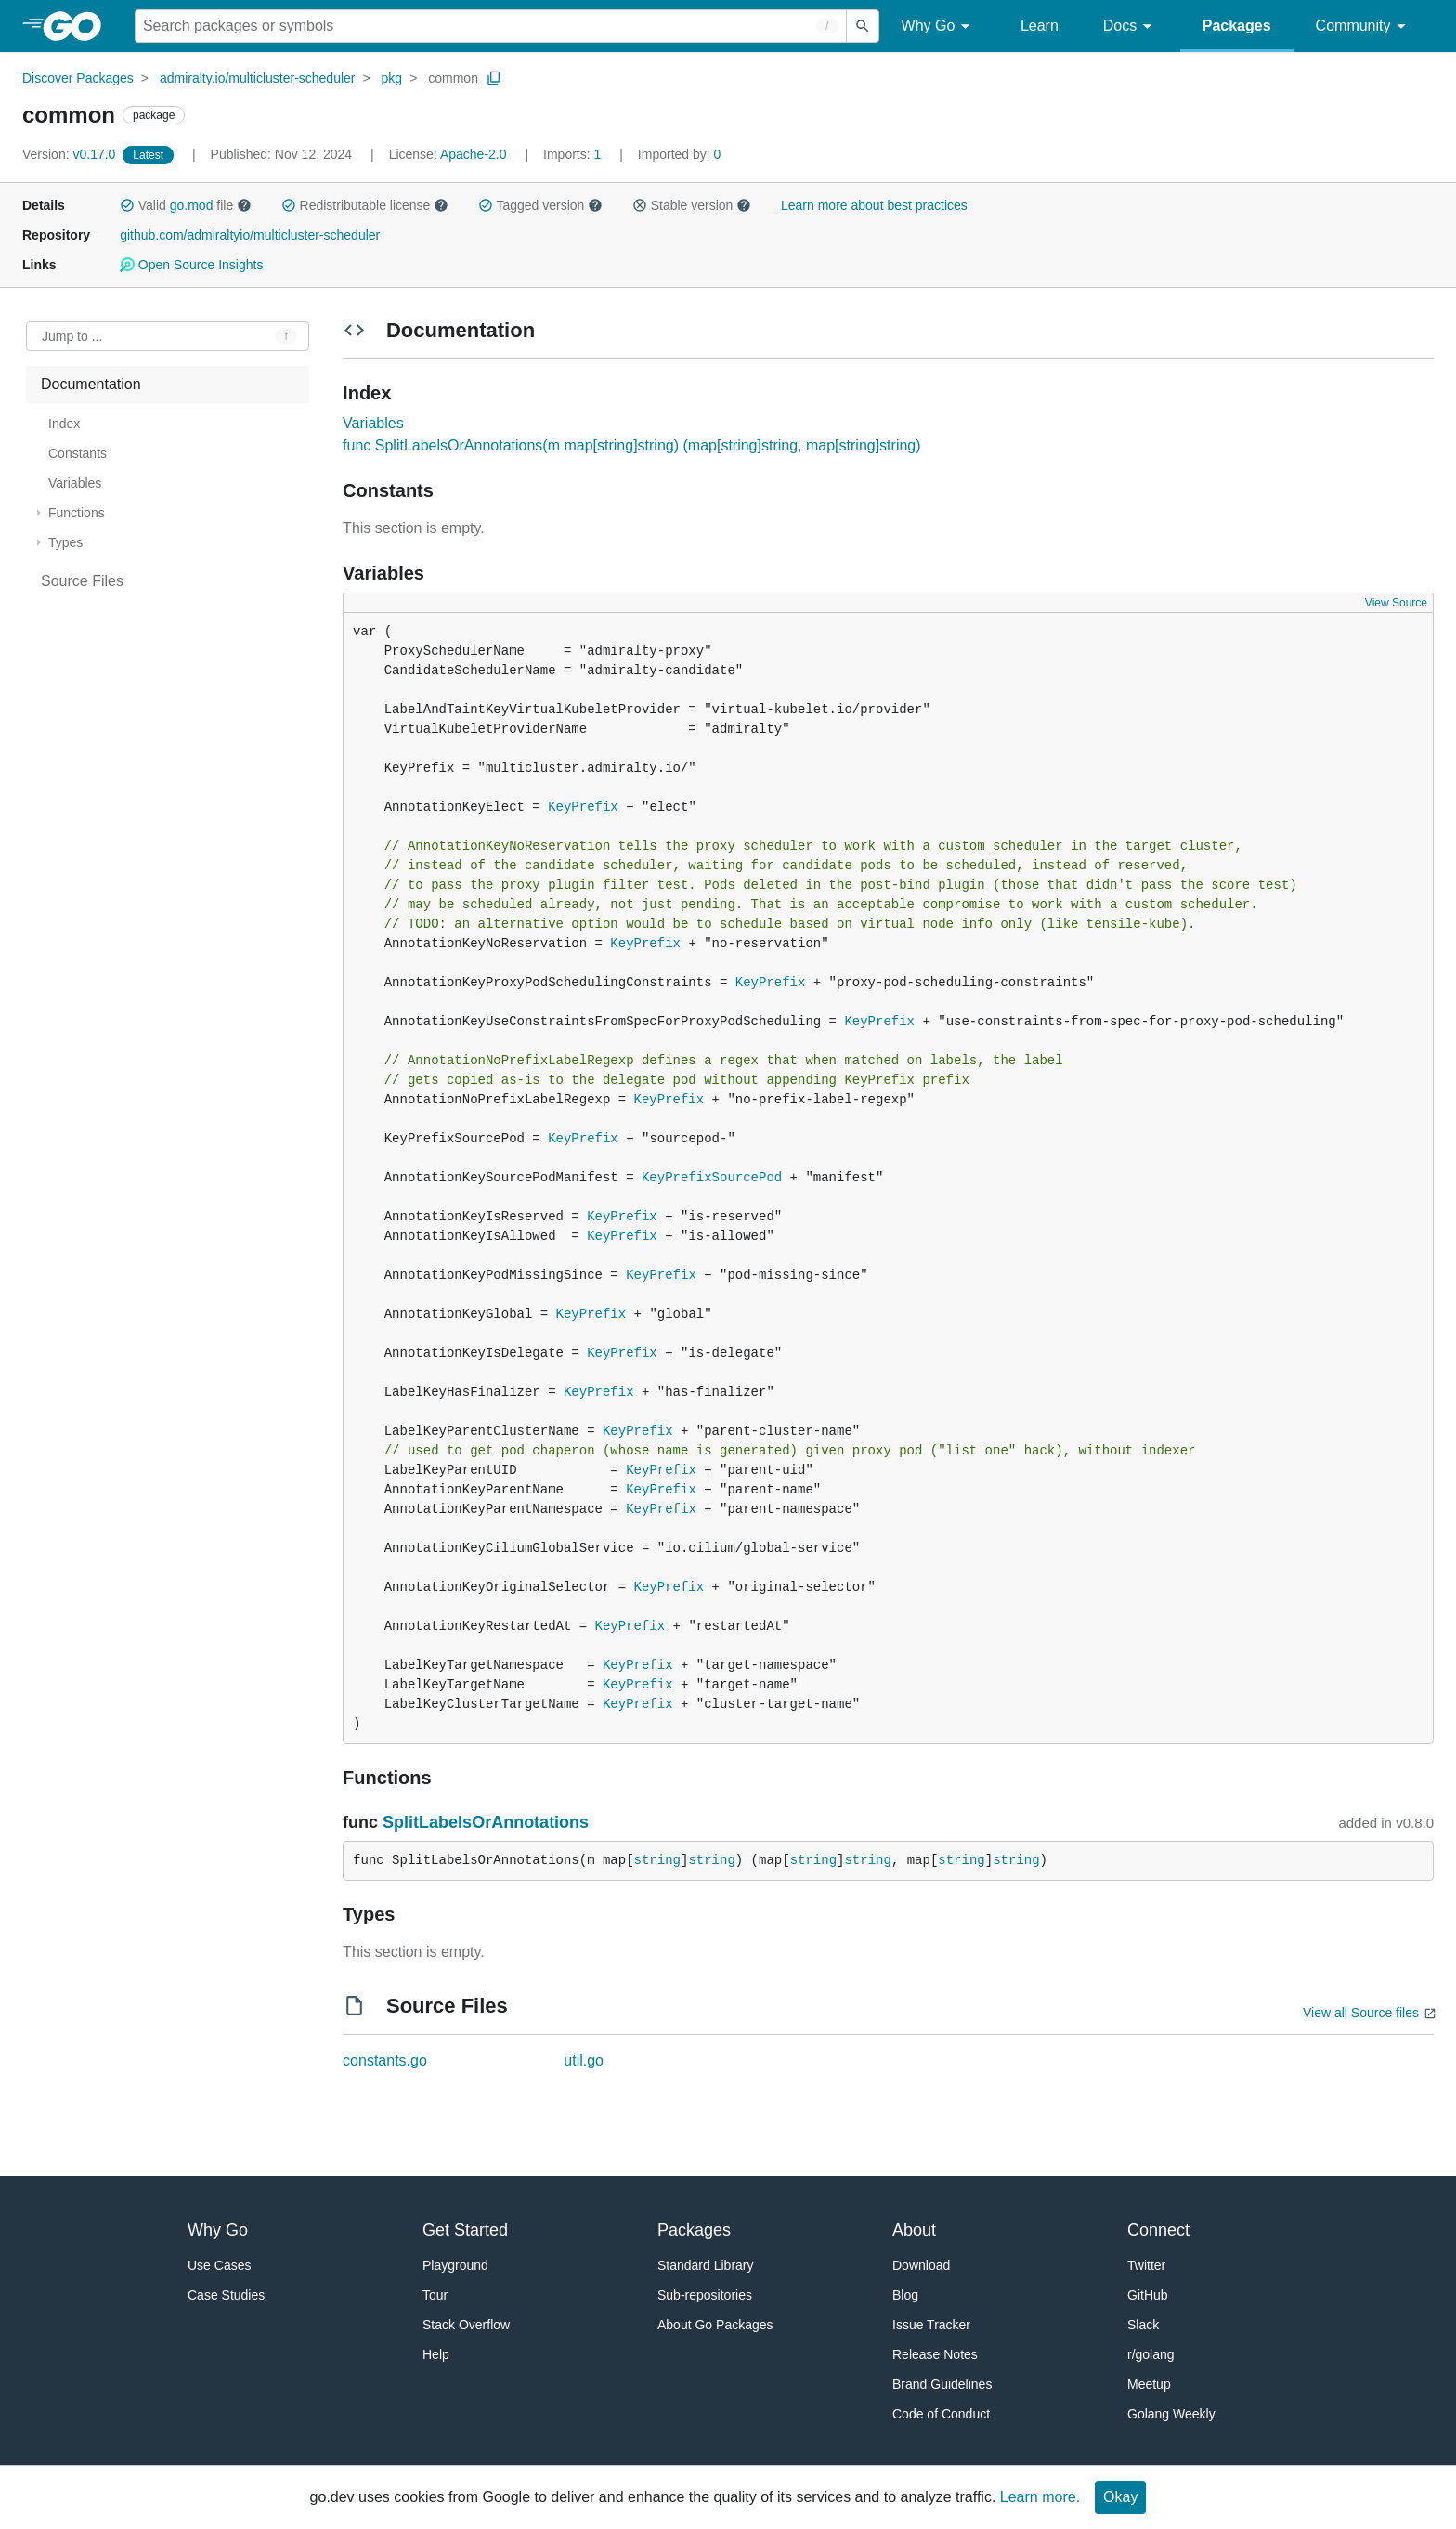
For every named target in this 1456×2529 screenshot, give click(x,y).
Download (921, 2265)
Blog (905, 2295)
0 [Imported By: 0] (680, 154)
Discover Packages (78, 78)
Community (1363, 26)
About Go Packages (715, 2324)
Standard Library (705, 2265)
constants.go (385, 2060)
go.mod (192, 205)
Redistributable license (364, 205)
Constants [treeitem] (77, 453)
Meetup (1149, 2384)
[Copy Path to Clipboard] (494, 78)
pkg (392, 78)
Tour (435, 2295)
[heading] (78, 26)
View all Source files (1361, 2012)
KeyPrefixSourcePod (712, 1177)
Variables (373, 423)
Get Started (465, 2230)
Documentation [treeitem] (91, 384)
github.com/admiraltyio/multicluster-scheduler (250, 235)
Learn (1039, 25)
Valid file (186, 205)
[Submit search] (862, 26)
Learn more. (1040, 2497)
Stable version (691, 205)
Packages (1236, 25)
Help (435, 2354)
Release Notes (935, 2354)
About (914, 2230)
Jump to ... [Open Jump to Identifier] (72, 336)
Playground (455, 2265)
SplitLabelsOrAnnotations (486, 1822)
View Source (1396, 602)
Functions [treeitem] (76, 512)
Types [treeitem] (65, 542)
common (453, 78)
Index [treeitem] (64, 423)
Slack (1143, 2324)
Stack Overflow (466, 2324)
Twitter (1146, 2265)
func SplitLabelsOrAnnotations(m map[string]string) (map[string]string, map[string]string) (631, 445)
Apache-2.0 (473, 154)
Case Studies (226, 2295)
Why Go (939, 26)
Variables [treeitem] (74, 483)
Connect (1158, 2230)
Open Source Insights (191, 264)
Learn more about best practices (874, 205)
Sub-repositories (704, 2295)
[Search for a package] (491, 26)
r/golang (1151, 2354)
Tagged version (540, 205)
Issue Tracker (931, 2324)
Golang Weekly (1171, 2413)
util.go (584, 2060)
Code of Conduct (941, 2413)
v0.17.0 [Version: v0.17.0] (70, 154)
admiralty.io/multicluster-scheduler (258, 78)
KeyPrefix (583, 807)
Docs (1130, 26)
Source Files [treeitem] (82, 581)
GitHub (1147, 2295)
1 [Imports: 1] (573, 154)
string (657, 1860)
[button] (127, 205)
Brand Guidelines (942, 2384)
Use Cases (219, 2265)
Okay (1120, 2497)
